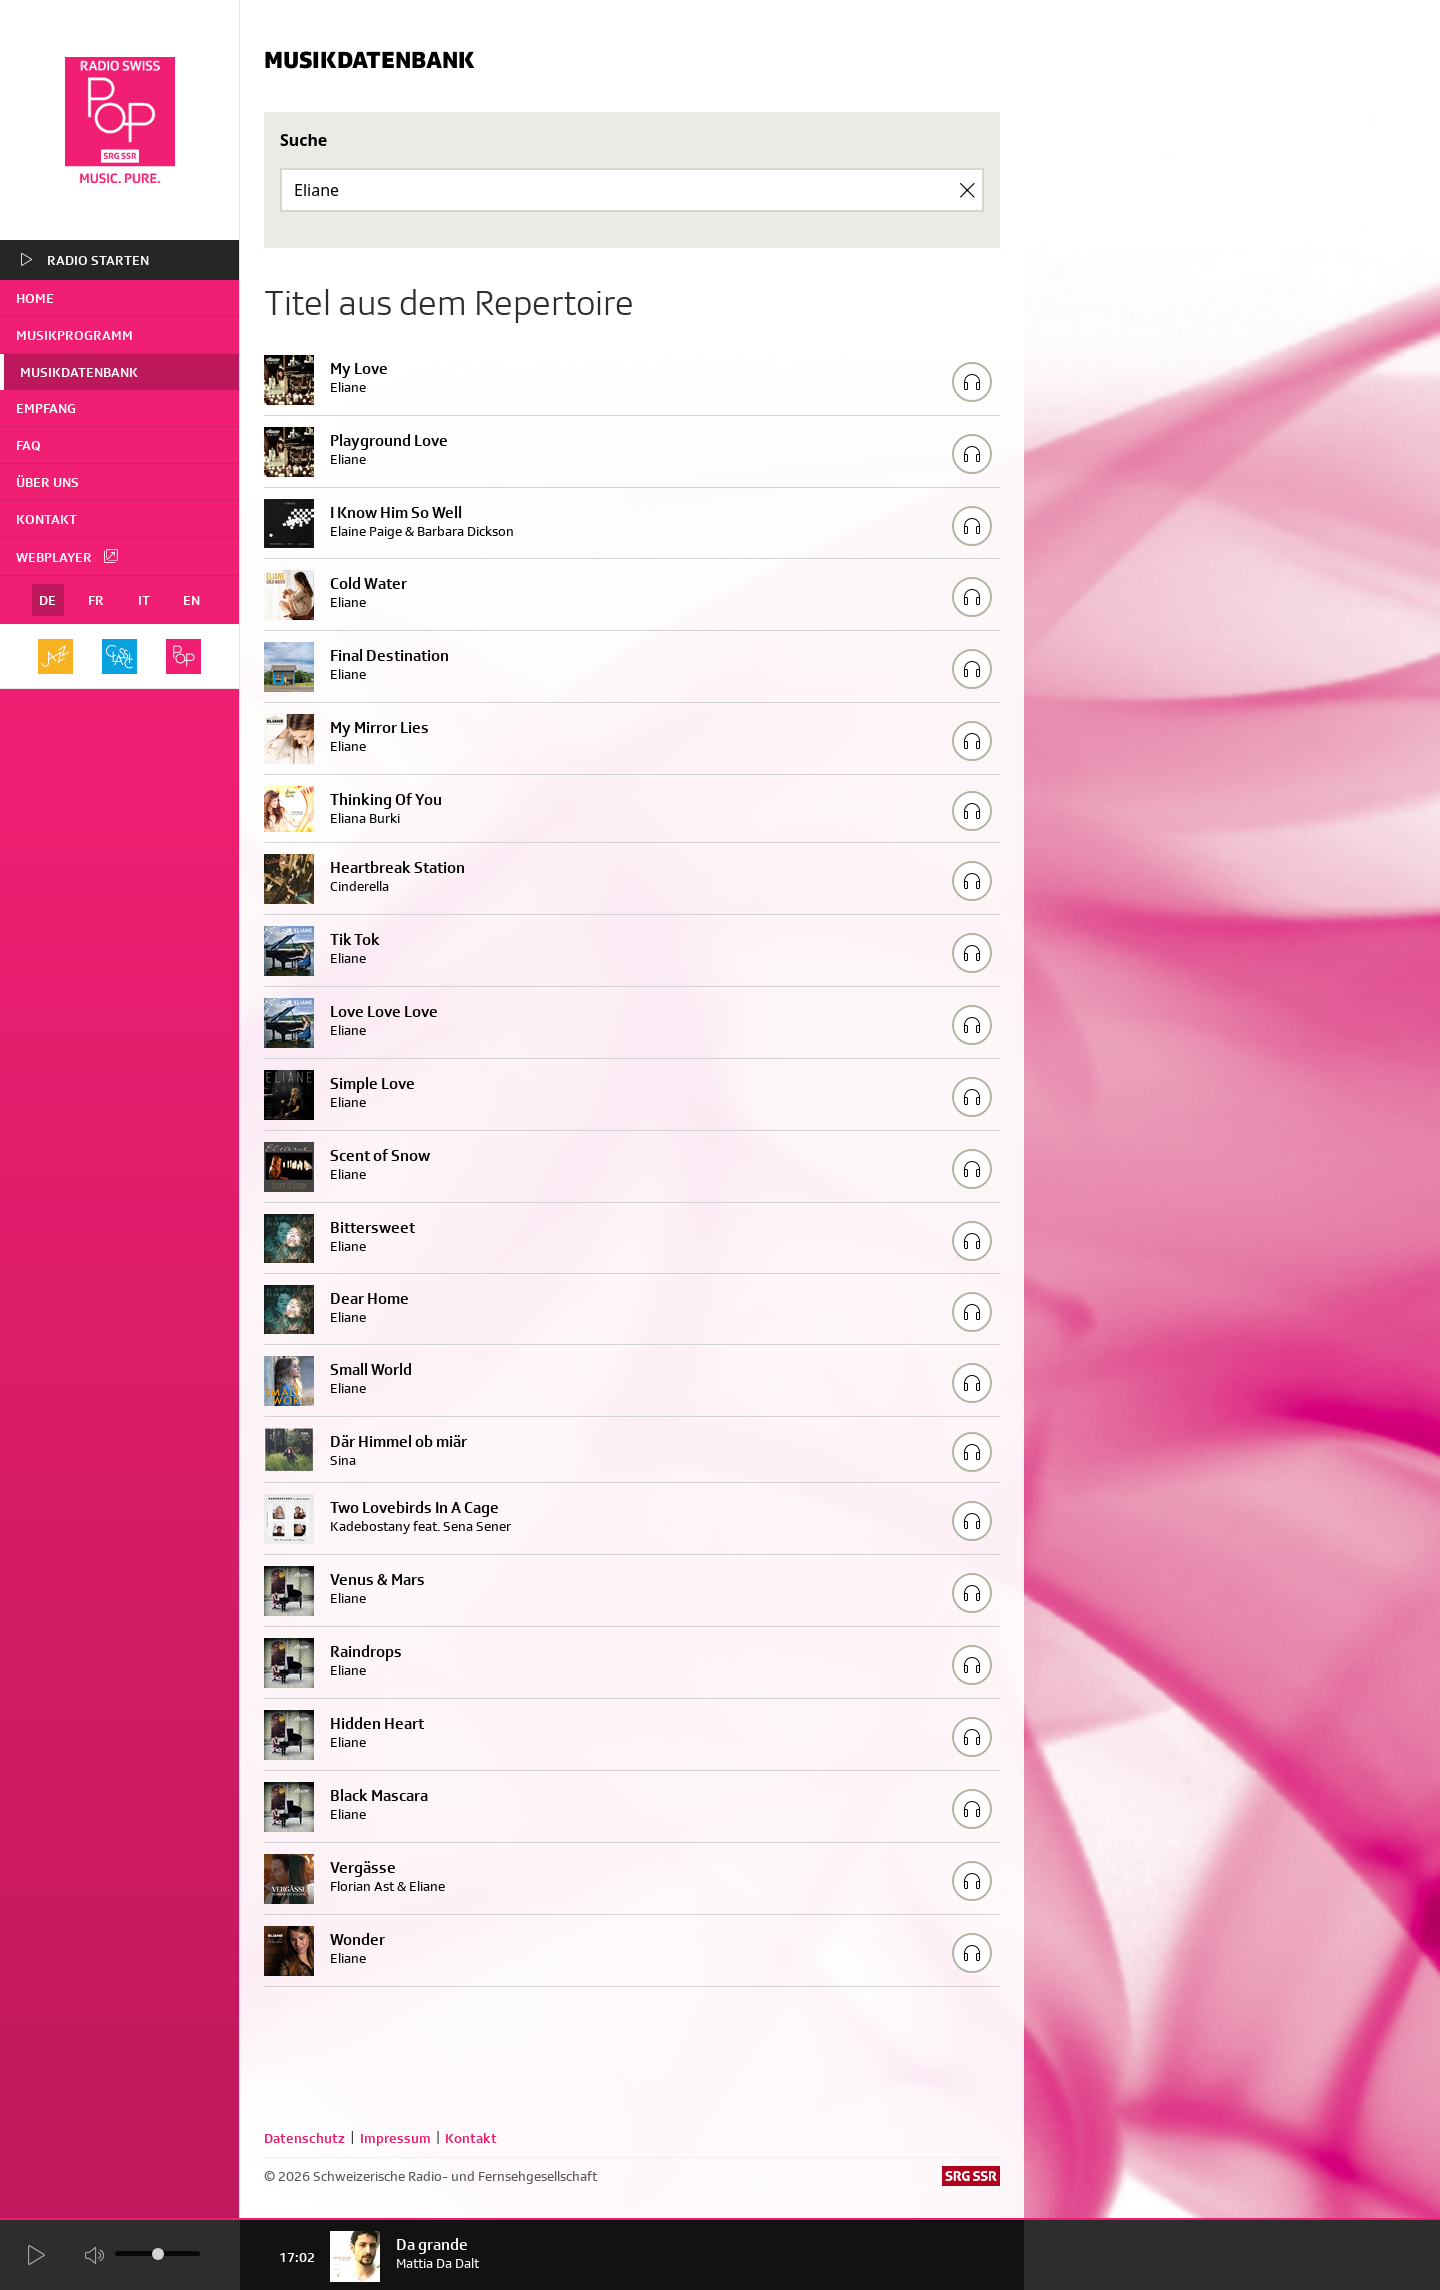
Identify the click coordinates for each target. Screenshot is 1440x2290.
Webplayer (68, 556)
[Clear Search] (967, 190)
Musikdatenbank (79, 372)
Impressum (395, 2138)
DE (47, 600)
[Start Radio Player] (35, 2256)
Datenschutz (304, 2138)
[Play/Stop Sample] (972, 382)
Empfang (46, 408)
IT (144, 600)
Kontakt (46, 519)
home (35, 298)
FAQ (28, 445)
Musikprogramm (74, 335)
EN (191, 600)
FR (96, 600)
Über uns (47, 482)
